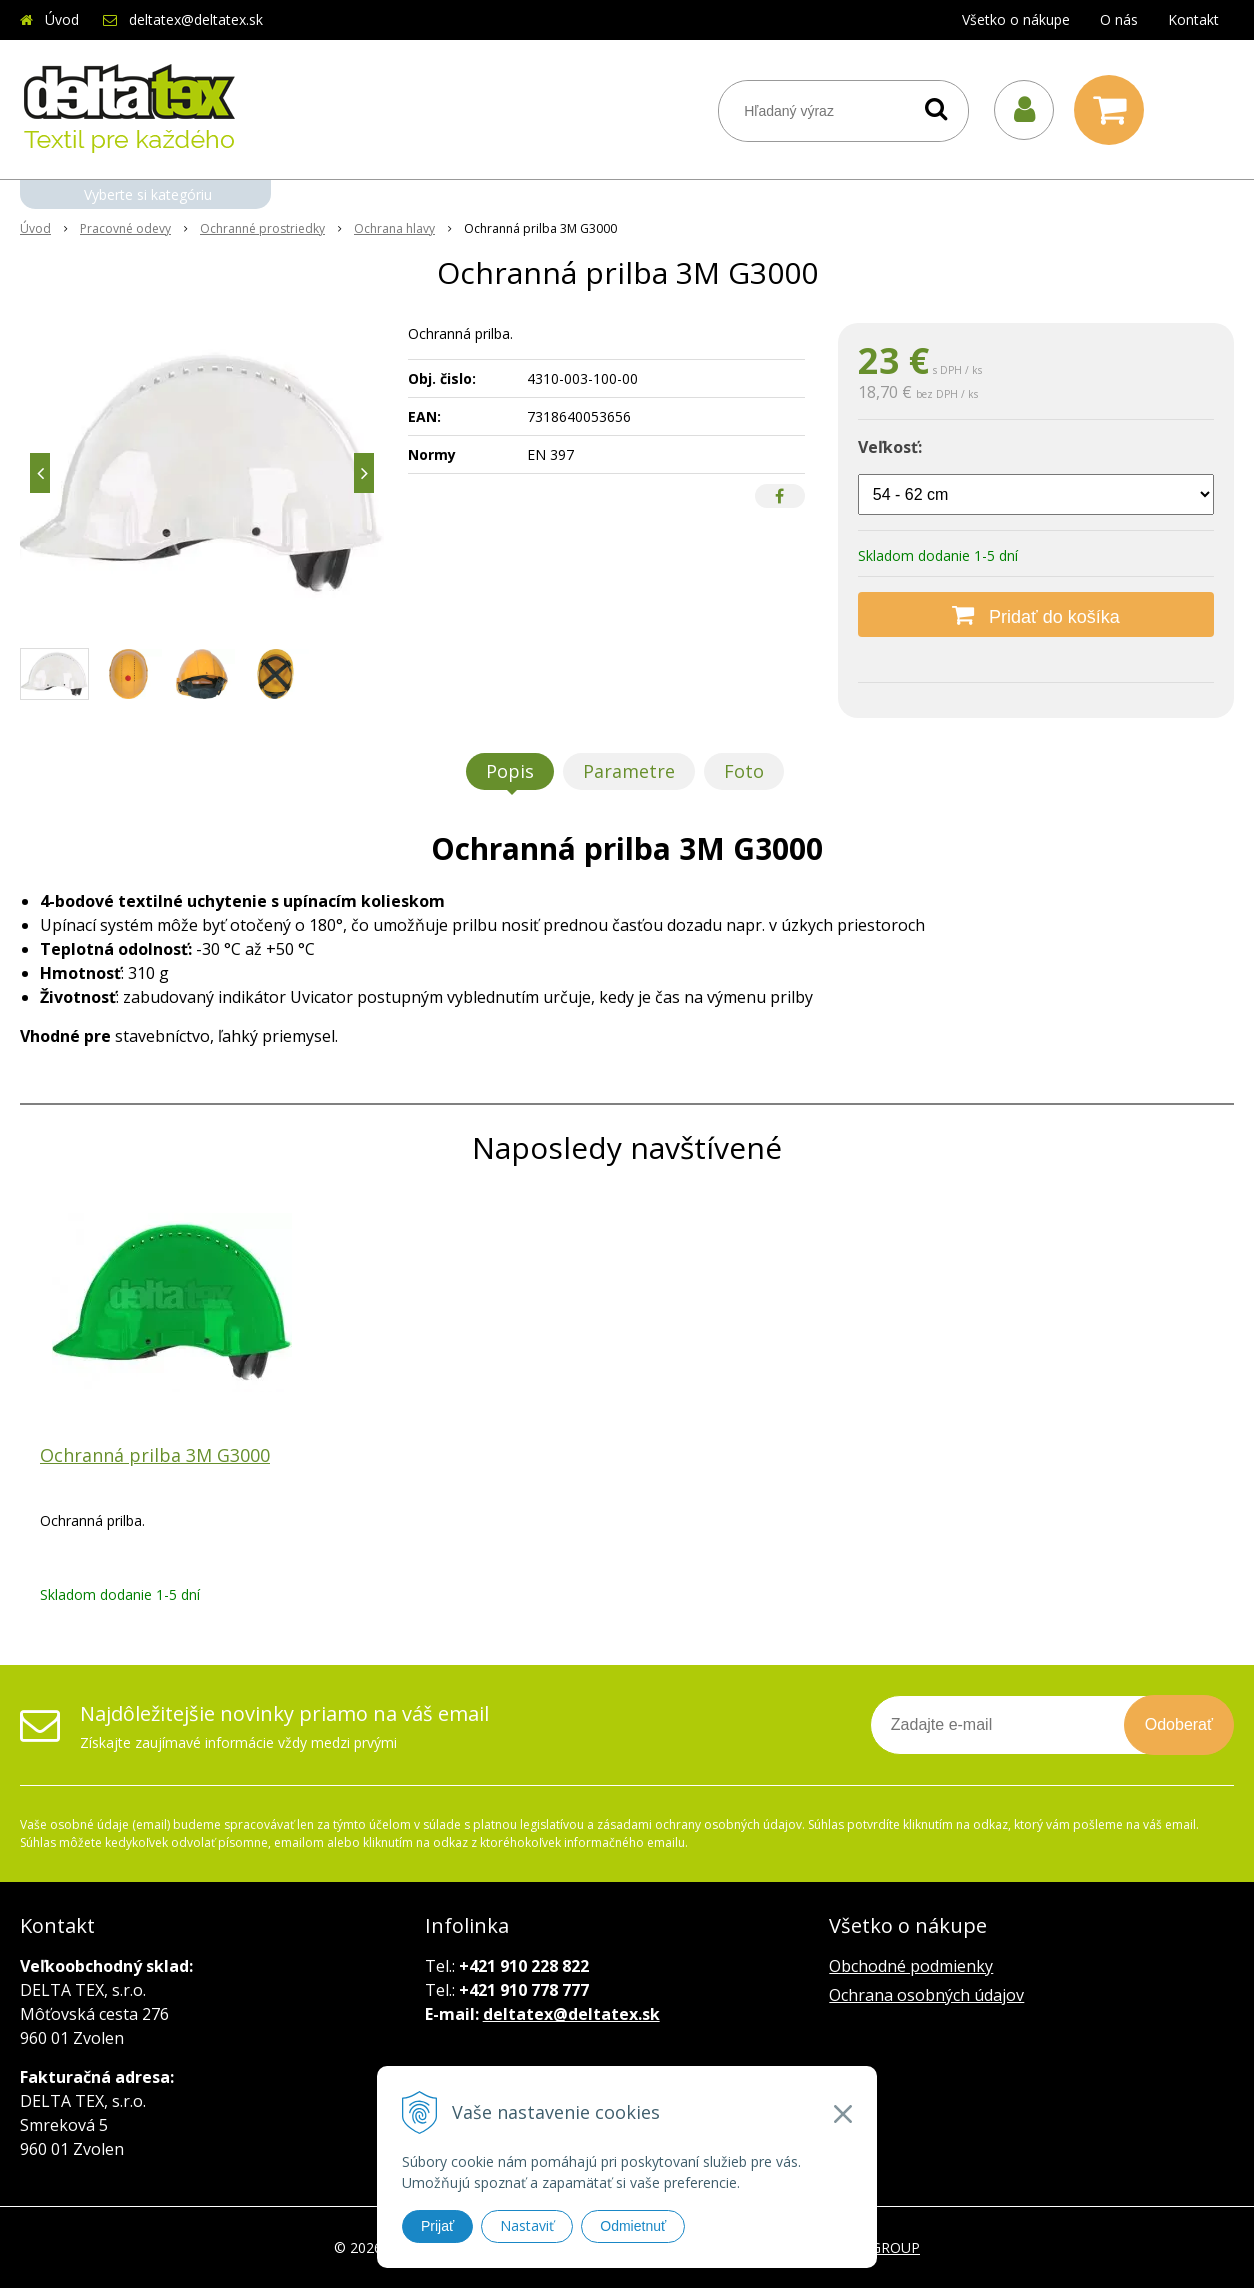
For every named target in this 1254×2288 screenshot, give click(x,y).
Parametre (629, 771)
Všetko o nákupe (1016, 19)
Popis (510, 771)
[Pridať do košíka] (1036, 614)
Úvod (62, 19)
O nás (1119, 19)
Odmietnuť (633, 2226)
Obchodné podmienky (911, 1966)
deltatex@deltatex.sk (196, 19)
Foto (744, 771)
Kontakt (1193, 19)
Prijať (437, 2226)
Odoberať (1179, 1724)
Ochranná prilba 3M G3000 (155, 1455)
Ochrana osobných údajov (926, 1995)
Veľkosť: (890, 447)
